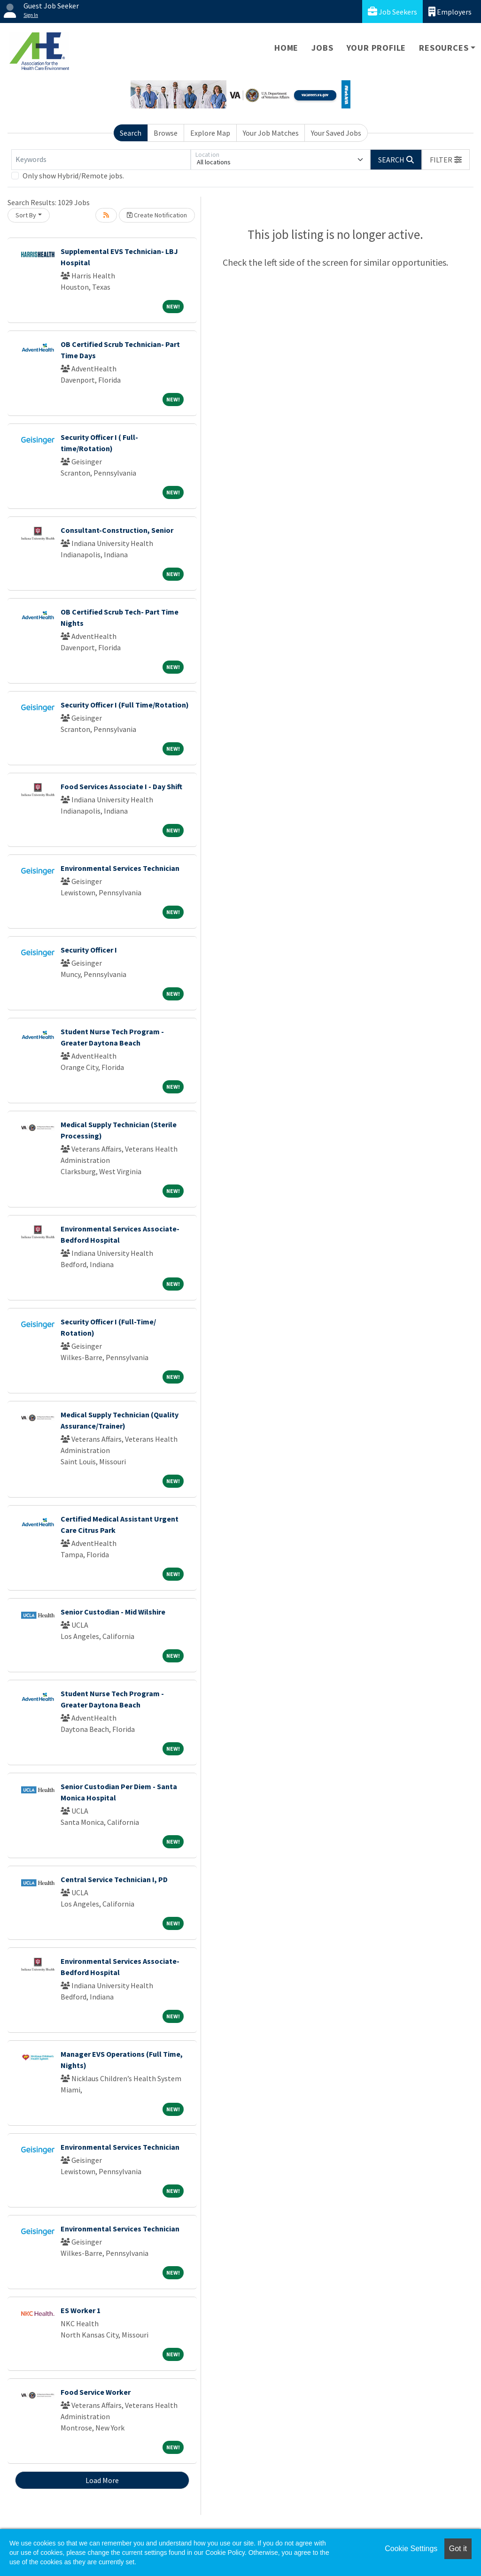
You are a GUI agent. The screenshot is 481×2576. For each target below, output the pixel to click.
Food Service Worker (96, 2392)
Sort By (26, 215)
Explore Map (210, 133)
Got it (458, 2549)
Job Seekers (392, 11)
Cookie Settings (411, 2549)
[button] (446, 159)
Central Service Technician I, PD (114, 1879)
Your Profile (376, 47)
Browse (166, 133)
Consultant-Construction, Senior (117, 530)
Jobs (322, 47)
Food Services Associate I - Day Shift (121, 786)
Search (130, 133)
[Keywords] (101, 159)
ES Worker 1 (81, 2310)
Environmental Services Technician (120, 868)
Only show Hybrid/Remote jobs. (73, 175)
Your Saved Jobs (336, 133)
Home (286, 47)
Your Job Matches (271, 133)
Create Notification (157, 215)
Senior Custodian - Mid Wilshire (113, 1611)
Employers (450, 11)
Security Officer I (89, 949)
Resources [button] (443, 47)
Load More (102, 2480)
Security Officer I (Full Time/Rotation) (125, 704)
